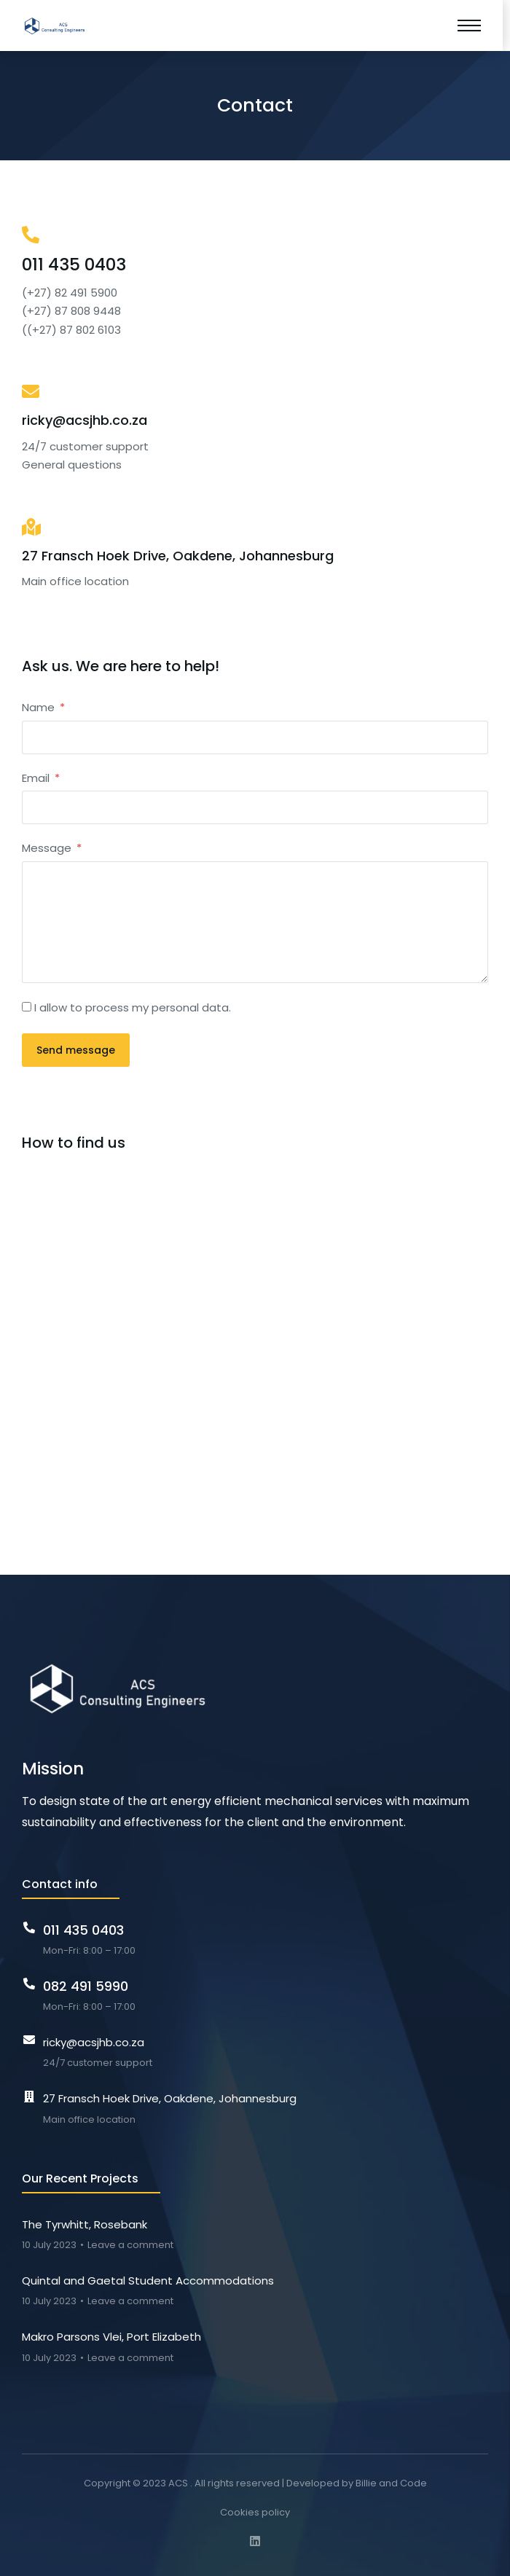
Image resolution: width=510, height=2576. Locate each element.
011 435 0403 (74, 264)
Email (37, 778)
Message (48, 848)
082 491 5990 (85, 1986)
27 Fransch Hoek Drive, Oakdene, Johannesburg (178, 556)
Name (40, 707)
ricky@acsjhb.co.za (84, 420)
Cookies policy (255, 2512)
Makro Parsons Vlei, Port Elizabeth (111, 2336)
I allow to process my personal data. (132, 1007)
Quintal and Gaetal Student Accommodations (148, 2280)
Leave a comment (130, 2245)
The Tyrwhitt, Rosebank (84, 2224)
